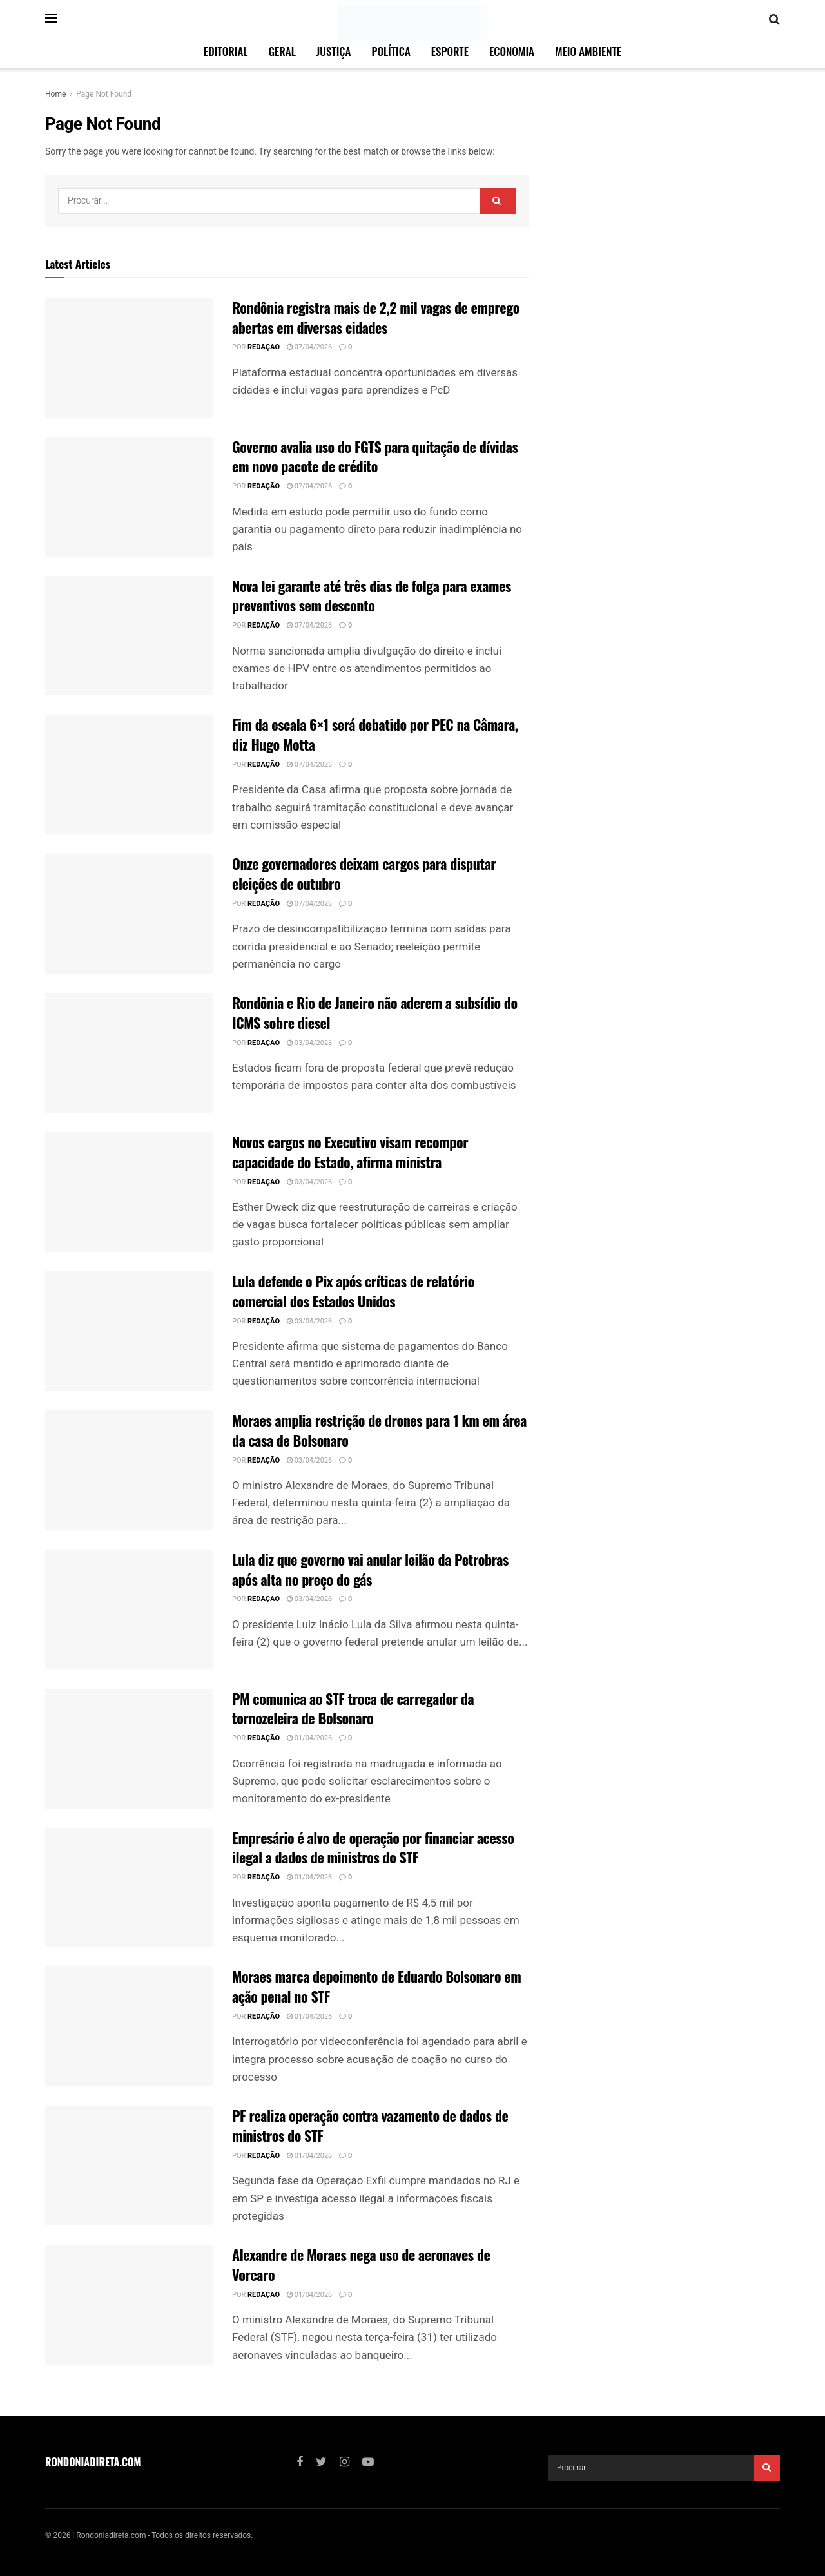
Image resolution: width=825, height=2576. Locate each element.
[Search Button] (498, 201)
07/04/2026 (309, 346)
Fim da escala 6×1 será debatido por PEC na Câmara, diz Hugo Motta (375, 734)
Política (390, 51)
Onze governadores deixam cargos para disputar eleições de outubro (364, 873)
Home (55, 94)
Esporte (450, 51)
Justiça (333, 51)
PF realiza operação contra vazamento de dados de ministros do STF (370, 2125)
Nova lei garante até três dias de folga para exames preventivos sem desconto (371, 595)
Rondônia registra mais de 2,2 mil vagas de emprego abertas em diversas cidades (375, 317)
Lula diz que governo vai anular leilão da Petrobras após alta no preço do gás (370, 1569)
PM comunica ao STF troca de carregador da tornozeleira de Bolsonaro (353, 1708)
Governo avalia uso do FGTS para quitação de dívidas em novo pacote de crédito (375, 456)
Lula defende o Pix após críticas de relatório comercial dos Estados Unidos (353, 1291)
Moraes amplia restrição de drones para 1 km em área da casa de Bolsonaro (379, 1430)
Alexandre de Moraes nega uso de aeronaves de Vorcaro (361, 2264)
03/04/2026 (309, 1042)
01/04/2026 (309, 1738)
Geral (281, 51)
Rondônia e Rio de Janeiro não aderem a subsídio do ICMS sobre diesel (375, 1012)
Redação (264, 346)
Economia (511, 51)
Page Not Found (103, 94)
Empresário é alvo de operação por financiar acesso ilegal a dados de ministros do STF (373, 1847)
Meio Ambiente (588, 51)
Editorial (226, 51)
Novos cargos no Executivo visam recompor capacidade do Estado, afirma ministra (350, 1151)
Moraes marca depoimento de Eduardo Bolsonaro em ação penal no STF (376, 1986)
